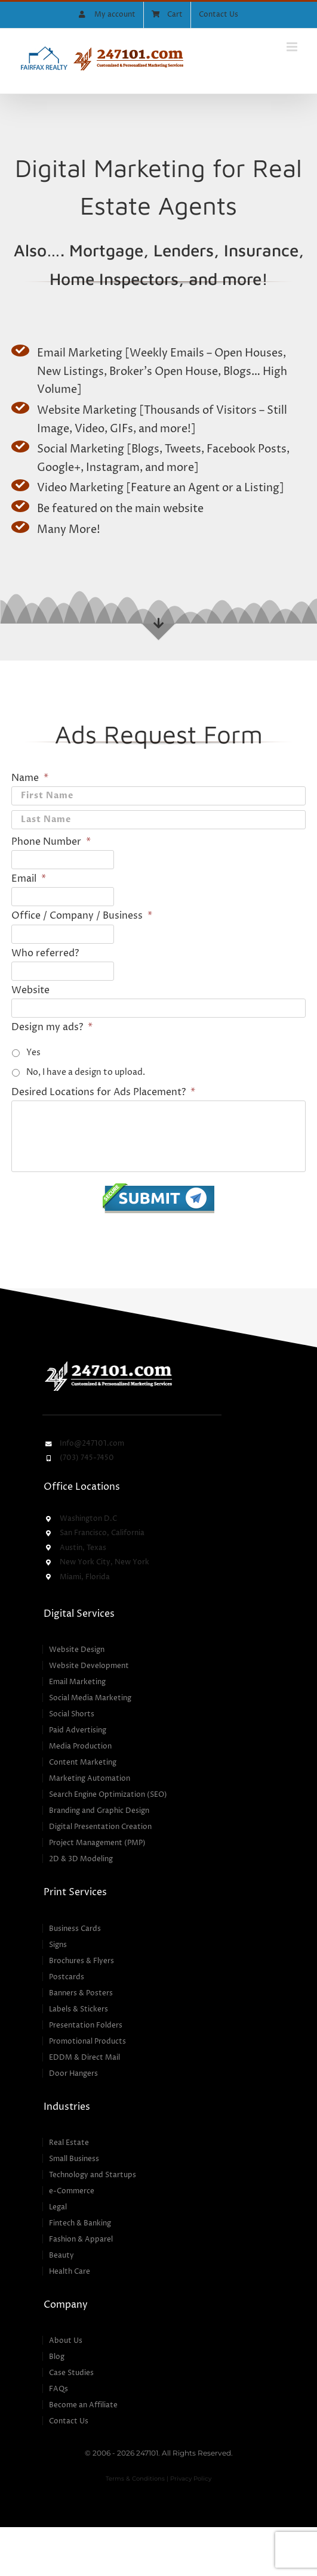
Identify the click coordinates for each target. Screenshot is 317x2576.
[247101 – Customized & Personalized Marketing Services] (108, 1362)
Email (28, 878)
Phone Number (51, 841)
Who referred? (45, 953)
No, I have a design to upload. (85, 1072)
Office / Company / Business (81, 915)
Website (30, 990)
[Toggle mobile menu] (293, 47)
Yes (33, 1052)
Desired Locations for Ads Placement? (103, 1092)
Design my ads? (52, 1027)
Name (29, 778)
